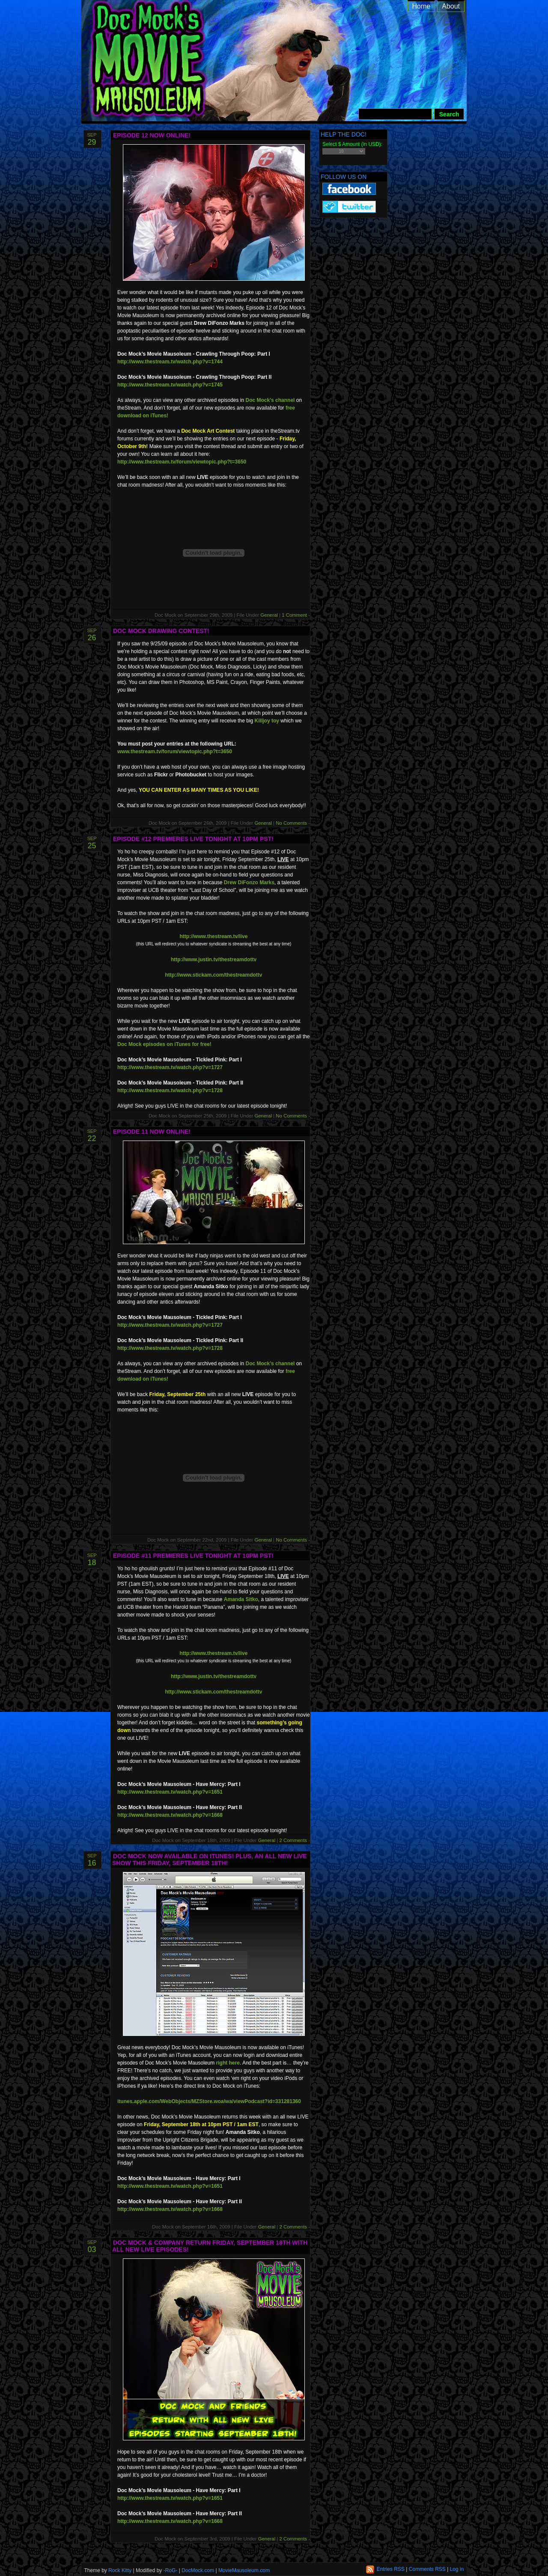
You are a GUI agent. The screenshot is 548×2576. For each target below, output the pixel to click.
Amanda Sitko (241, 1599)
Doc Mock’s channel (270, 400)
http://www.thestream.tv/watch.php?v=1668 (170, 1815)
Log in (457, 2569)
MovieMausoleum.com (244, 2570)
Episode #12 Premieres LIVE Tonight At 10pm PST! (193, 838)
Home (421, 6)
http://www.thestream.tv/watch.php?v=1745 (170, 385)
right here (228, 2063)
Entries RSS (391, 2569)
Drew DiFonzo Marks (249, 882)
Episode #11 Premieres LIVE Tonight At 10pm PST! (193, 1555)
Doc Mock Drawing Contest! (161, 630)
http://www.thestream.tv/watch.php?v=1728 (170, 1090)
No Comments (292, 823)
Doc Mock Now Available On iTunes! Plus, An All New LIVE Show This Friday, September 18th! (209, 1859)
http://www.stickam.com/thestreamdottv (213, 975)
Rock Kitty (119, 2570)
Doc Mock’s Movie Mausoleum (284, 68)
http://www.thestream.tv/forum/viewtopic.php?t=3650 (181, 462)
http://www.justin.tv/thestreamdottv (213, 960)
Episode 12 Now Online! (152, 135)
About (451, 6)
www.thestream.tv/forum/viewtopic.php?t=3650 (174, 752)
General (269, 615)
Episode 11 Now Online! (152, 1131)
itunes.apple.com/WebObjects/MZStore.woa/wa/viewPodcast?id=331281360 (209, 2101)
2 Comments (293, 1840)
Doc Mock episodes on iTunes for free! (164, 1044)
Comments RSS (427, 2569)
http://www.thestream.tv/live (214, 936)
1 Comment (295, 615)
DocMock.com (198, 2570)
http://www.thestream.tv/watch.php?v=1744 (170, 362)
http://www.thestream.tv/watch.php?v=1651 (170, 1792)
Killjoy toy (267, 721)
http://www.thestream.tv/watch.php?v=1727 (170, 1067)
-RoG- (171, 2570)
